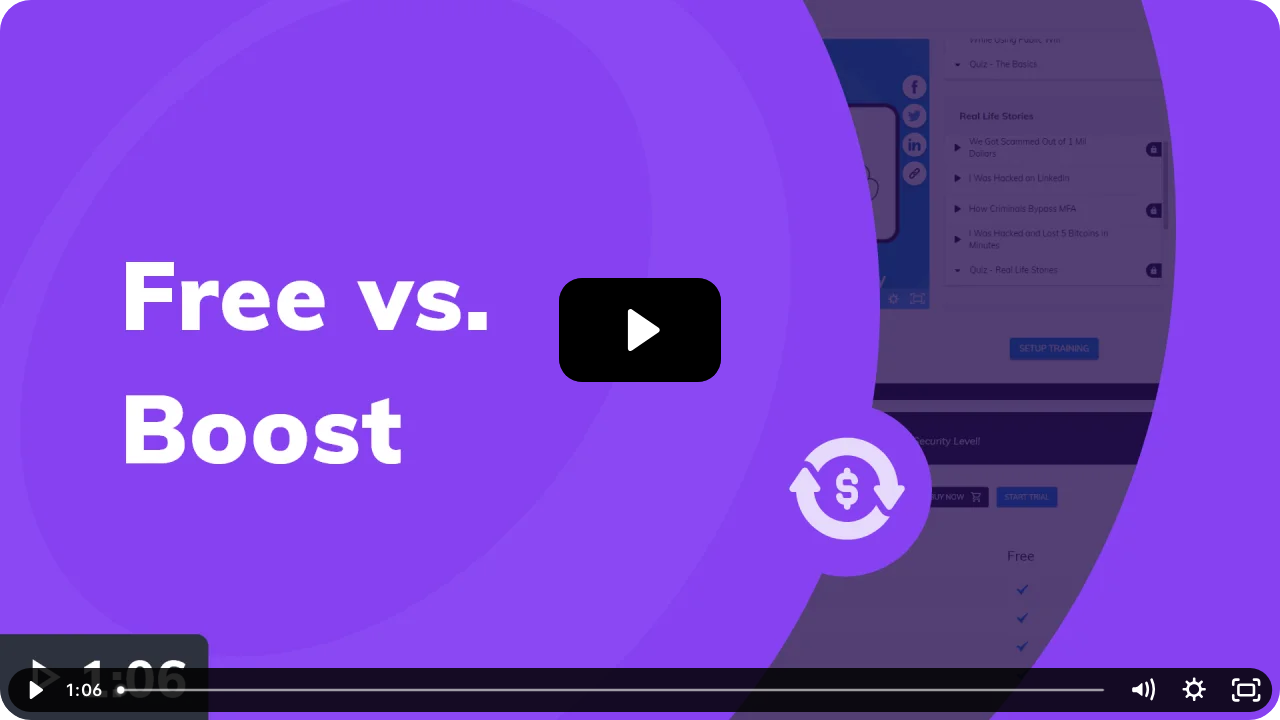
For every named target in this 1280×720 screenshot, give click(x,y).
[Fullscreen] (1246, 690)
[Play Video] (34, 690)
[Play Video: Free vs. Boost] (640, 330)
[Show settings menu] (1194, 690)
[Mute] (1142, 690)
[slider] (612, 690)
